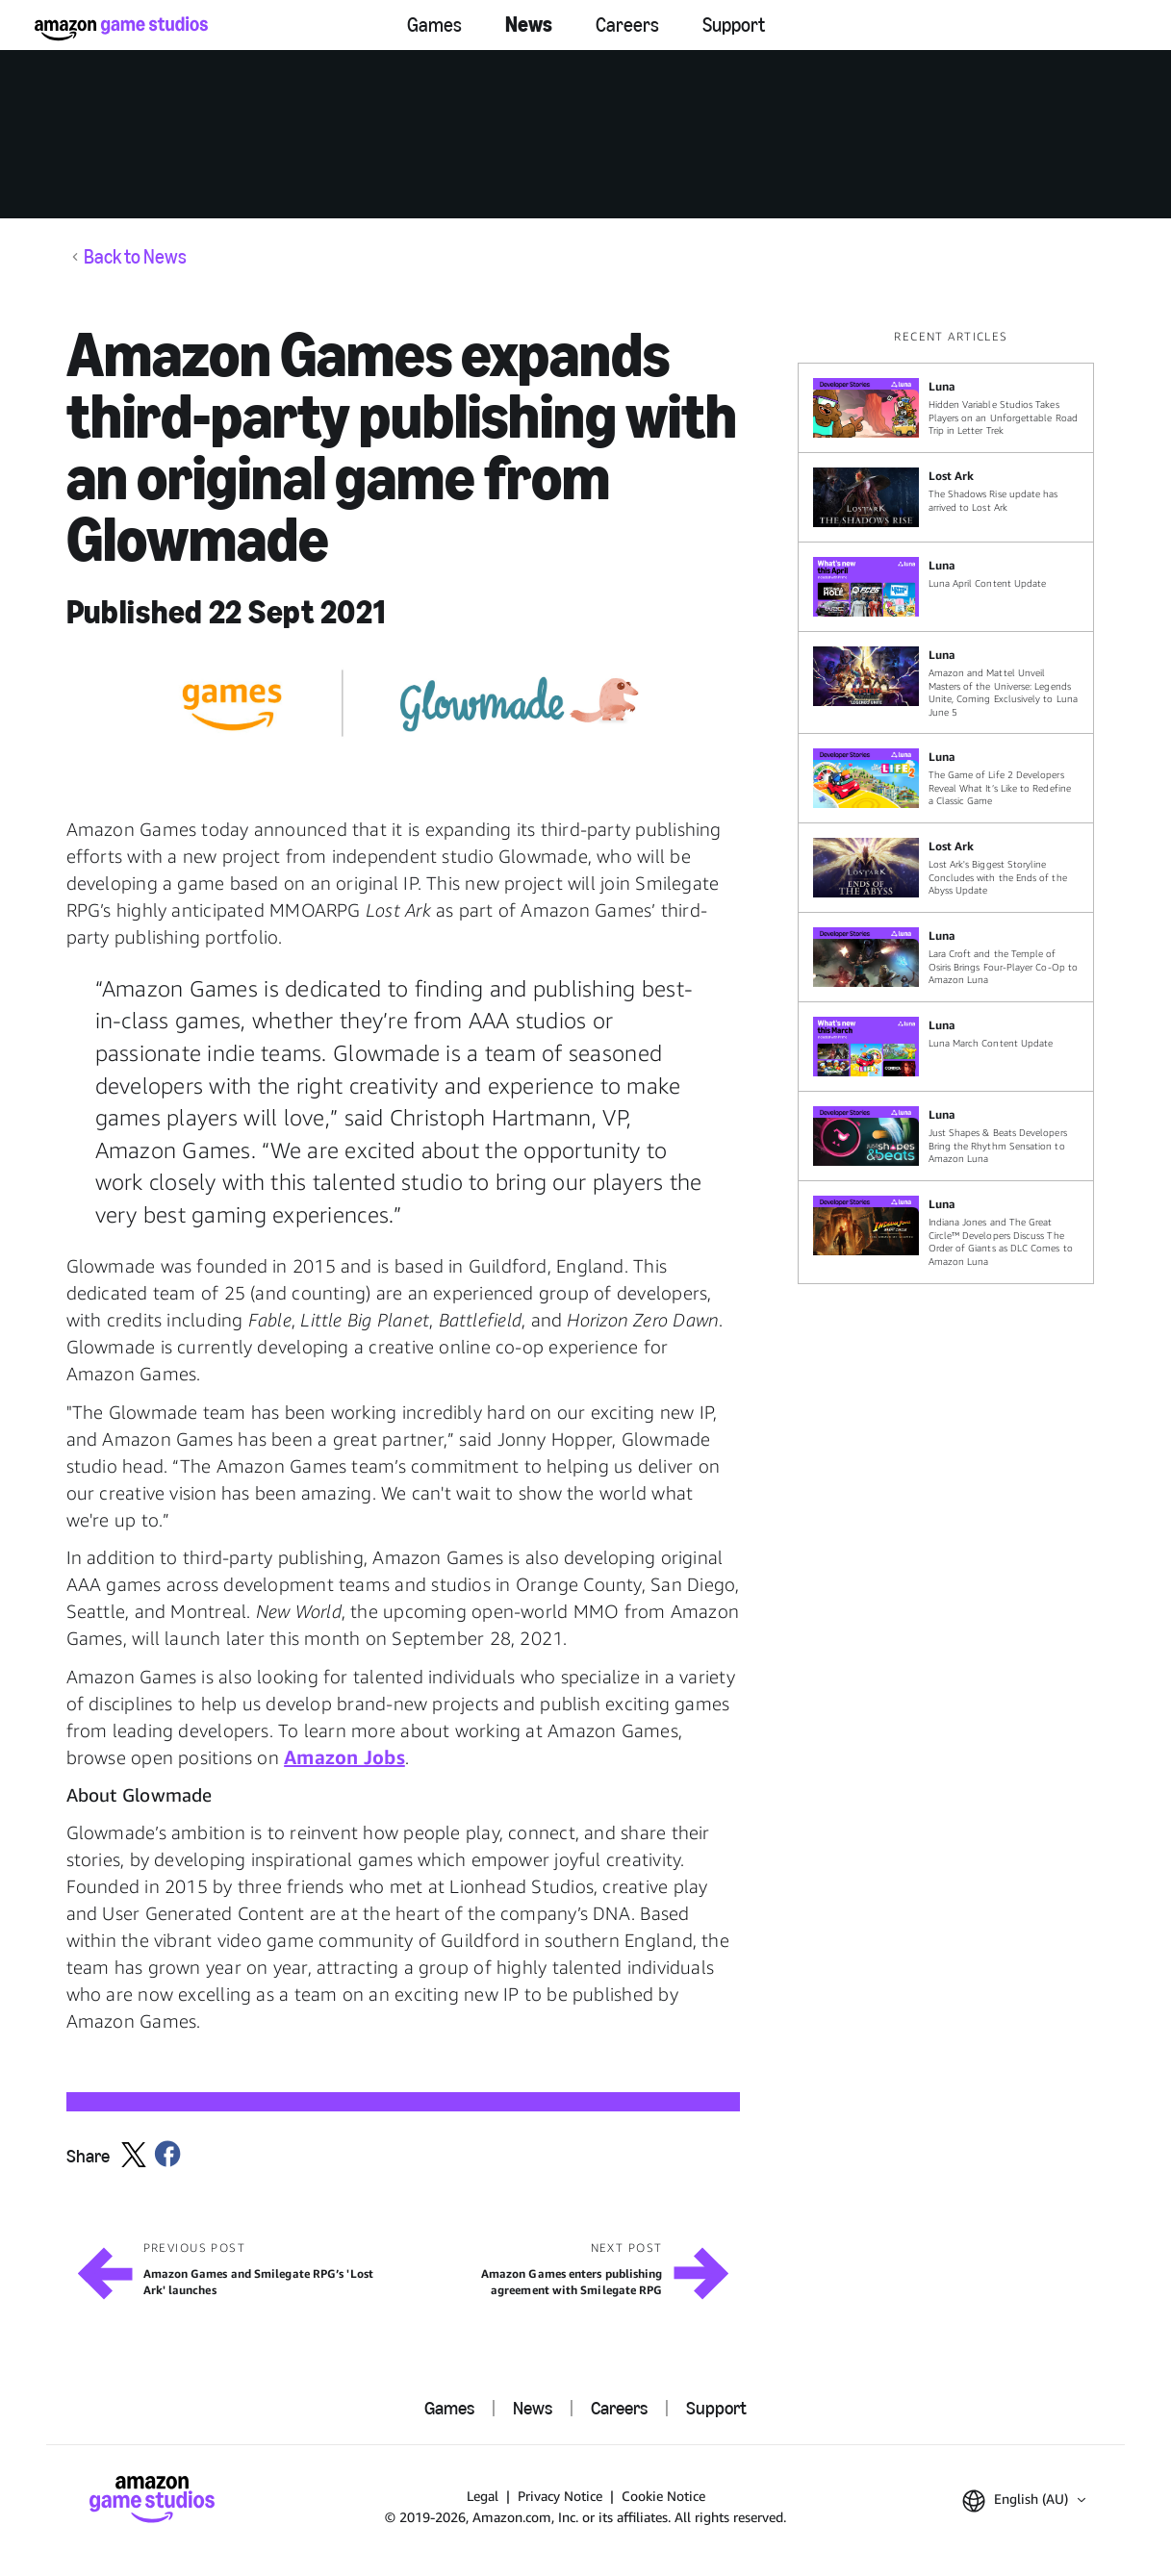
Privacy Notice (560, 2496)
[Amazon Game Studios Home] (121, 28)
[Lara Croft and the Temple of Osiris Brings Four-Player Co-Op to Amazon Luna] (946, 957)
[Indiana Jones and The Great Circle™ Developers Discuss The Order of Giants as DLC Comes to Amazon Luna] (946, 1231)
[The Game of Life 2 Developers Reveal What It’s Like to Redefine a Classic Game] (946, 778)
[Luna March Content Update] (946, 1046)
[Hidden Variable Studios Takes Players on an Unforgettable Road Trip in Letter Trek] (946, 408)
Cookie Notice (663, 2496)
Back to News (135, 256)
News (528, 25)
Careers (627, 25)
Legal (482, 2496)
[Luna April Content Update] (946, 587)
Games (434, 25)
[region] (952, 806)
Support (733, 25)
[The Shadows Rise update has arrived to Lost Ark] (946, 497)
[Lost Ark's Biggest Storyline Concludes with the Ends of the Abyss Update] (946, 867)
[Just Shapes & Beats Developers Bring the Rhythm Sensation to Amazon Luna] (946, 1136)
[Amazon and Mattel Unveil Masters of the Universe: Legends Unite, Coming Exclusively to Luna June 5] (946, 682)
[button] (1023, 2501)
